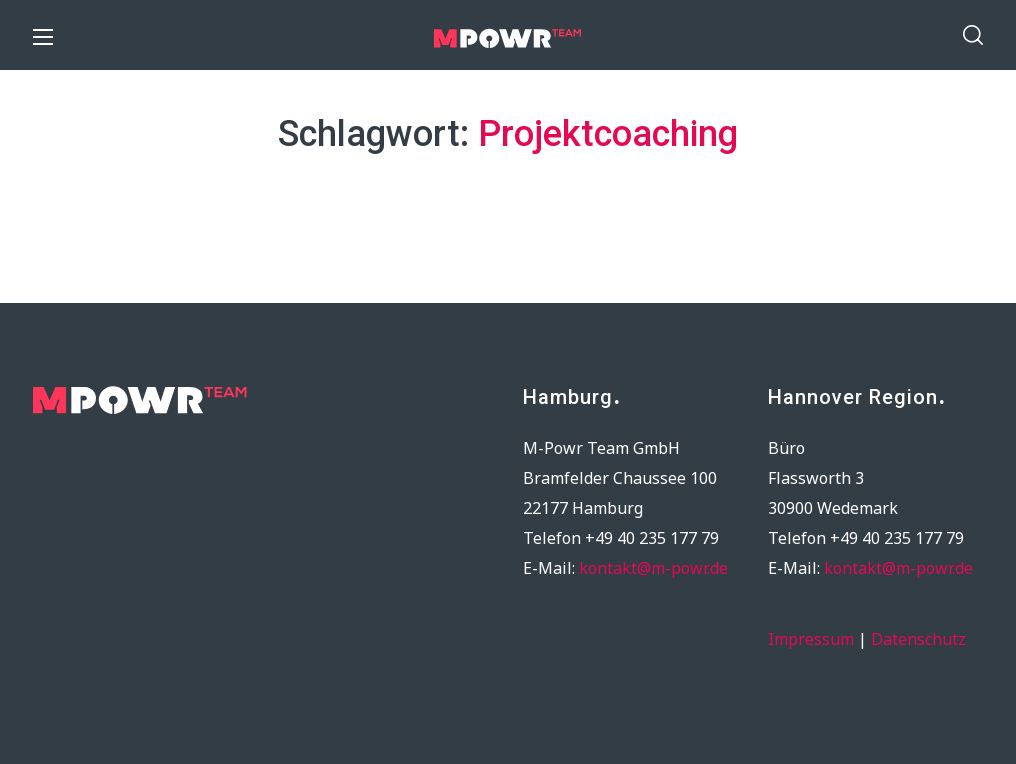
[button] (973, 35)
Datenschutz (918, 639)
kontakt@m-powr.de (653, 568)
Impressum (811, 639)
